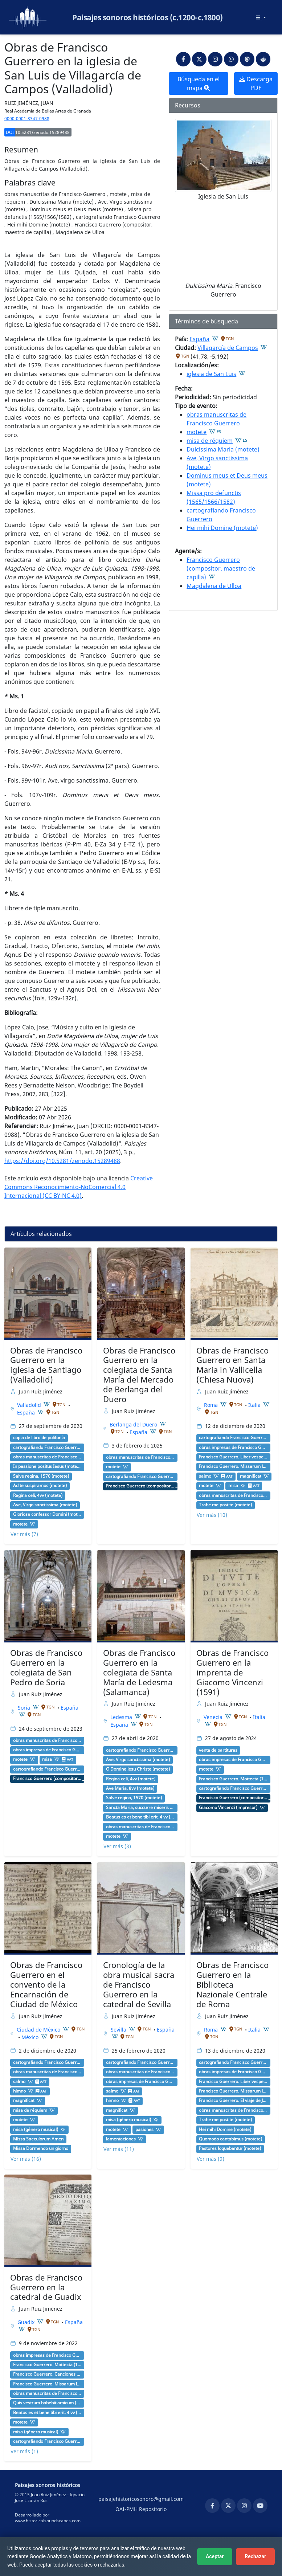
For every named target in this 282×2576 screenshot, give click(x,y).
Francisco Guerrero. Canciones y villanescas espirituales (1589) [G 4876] (47, 2374)
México (30, 2037)
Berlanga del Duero (134, 1424)
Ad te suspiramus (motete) (40, 1485)
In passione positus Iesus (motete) (47, 1466)
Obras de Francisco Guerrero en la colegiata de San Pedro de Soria (46, 1667)
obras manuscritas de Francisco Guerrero (47, 1457)
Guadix (26, 2322)
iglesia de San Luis (211, 374)
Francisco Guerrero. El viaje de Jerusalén (233, 2100)
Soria (25, 1707)
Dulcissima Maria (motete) (223, 449)
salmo (205, 1476)
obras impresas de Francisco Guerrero (233, 1447)
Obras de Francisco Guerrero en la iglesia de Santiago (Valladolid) (46, 1365)
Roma (211, 1404)
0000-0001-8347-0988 (26, 118)
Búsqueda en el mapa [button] (198, 83)
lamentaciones (121, 2139)
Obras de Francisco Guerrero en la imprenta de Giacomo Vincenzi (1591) (232, 1672)
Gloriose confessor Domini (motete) (47, 1514)
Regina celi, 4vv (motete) (37, 1495)
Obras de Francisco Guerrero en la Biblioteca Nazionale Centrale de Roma (232, 1984)
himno (19, 2091)
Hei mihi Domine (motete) (222, 528)
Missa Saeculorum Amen (38, 2139)
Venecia (214, 1717)
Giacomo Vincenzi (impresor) (228, 1807)
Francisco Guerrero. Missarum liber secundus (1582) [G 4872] (233, 1466)
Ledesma (122, 1717)
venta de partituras (218, 1750)
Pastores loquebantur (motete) (230, 2148)
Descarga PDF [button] (256, 83)
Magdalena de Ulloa (214, 586)
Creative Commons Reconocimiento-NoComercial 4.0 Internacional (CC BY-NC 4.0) (78, 1187)
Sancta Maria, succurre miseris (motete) (140, 1807)
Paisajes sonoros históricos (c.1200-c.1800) (147, 17)
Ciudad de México (39, 2029)
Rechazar (255, 2556)
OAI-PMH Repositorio (141, 2509)
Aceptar (215, 2556)
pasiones (144, 2129)
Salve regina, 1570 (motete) (41, 1476)
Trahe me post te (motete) (225, 1505)
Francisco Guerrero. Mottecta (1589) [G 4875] (233, 1779)
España (199, 339)
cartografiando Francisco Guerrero (47, 1447)
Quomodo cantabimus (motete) (230, 2139)
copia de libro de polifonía (39, 1438)
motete (197, 432)
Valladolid (29, 1404)
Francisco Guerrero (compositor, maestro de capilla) (221, 568)
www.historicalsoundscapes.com (48, 2521)
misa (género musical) (35, 2129)
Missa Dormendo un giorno (40, 2148)
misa (233, 1485)
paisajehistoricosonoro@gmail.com (141, 2498)
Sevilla (119, 2029)
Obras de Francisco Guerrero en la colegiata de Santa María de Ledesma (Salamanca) (139, 1672)
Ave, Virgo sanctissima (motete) (45, 1505)
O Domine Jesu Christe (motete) (138, 1769)
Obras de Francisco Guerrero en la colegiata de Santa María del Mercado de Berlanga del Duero (139, 1375)
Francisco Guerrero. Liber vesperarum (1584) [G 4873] (233, 1457)
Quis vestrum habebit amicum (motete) (47, 2403)
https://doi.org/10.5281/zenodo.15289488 (62, 1161)
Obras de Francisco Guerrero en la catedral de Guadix (46, 2287)
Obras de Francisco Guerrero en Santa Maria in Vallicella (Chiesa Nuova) (232, 1365)
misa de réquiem (210, 441)
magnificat (250, 1476)
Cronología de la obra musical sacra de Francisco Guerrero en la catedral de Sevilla (138, 1984)
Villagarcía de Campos (227, 348)
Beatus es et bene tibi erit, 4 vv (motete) (140, 1817)
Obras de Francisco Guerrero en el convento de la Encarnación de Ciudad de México (46, 1984)
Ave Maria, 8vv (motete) (130, 1788)
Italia (255, 1404)
